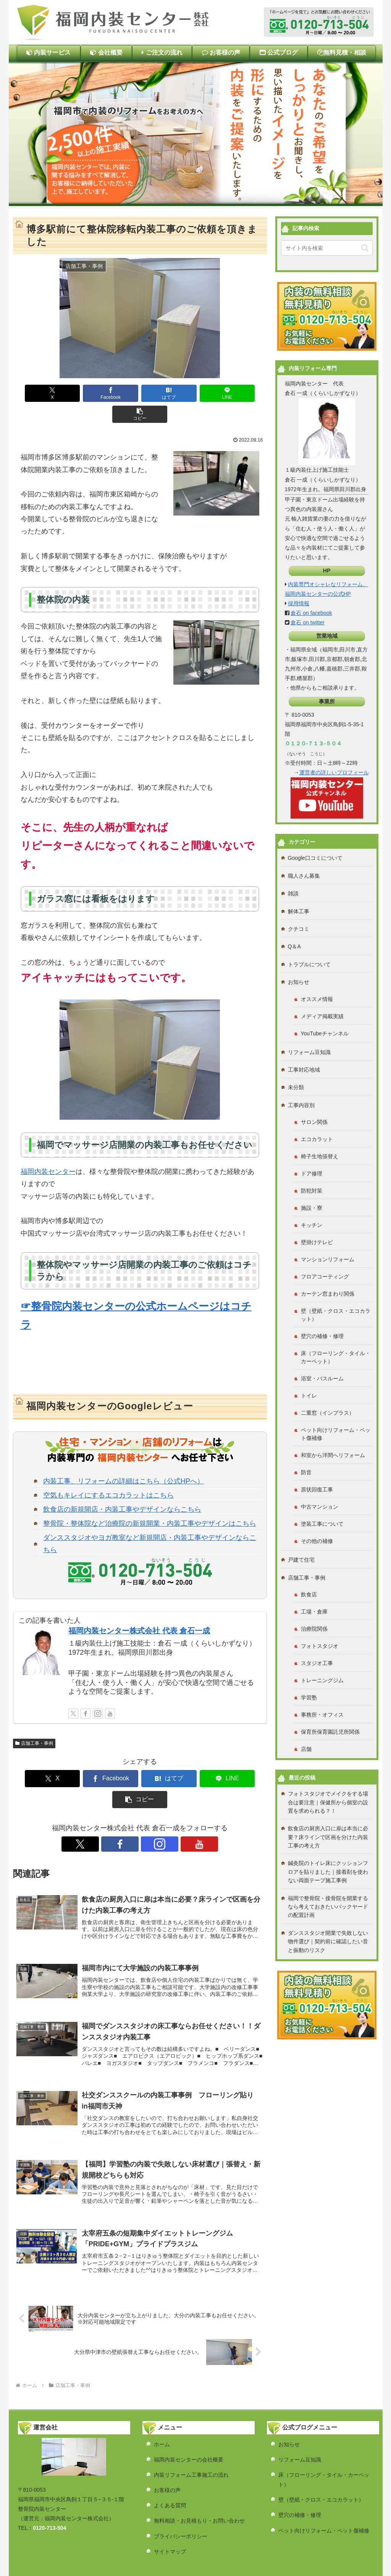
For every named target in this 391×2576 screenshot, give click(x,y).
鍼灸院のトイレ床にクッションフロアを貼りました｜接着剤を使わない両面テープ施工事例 (328, 1871)
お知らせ (289, 2407)
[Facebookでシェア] (88, 393)
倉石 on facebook (311, 613)
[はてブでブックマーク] (140, 393)
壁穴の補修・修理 (299, 2477)
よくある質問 (170, 2468)
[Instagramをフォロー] (98, 1692)
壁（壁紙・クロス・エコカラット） (321, 2462)
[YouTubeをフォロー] (110, 1692)
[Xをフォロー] (73, 1692)
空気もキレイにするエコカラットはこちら (108, 1474)
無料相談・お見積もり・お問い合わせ (199, 2483)
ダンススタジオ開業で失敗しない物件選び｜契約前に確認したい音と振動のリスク (328, 1941)
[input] (327, 248)
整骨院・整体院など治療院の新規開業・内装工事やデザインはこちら (149, 1502)
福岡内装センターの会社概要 (188, 2422)
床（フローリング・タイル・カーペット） (323, 2442)
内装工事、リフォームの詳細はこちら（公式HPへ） (123, 1460)
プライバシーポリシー (180, 2498)
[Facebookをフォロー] (85, 1692)
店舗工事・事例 (34, 1722)
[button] (242, 393)
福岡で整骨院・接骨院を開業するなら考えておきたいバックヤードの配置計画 (328, 1906)
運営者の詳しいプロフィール (334, 772)
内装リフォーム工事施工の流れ (191, 2437)
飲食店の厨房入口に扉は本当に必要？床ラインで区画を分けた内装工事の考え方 (328, 1837)
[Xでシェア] (37, 393)
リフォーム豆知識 (299, 2422)
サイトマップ (170, 2514)
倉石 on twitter (308, 622)
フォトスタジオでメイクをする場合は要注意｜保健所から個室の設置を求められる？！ (328, 1802)
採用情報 (298, 603)
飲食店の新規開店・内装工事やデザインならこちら (122, 1488)
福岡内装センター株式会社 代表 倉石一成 (139, 1610)
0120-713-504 (49, 2490)
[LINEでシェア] (191, 393)
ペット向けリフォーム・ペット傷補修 (323, 2493)
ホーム (162, 2407)
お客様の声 (167, 2452)
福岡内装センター (48, 1150)
